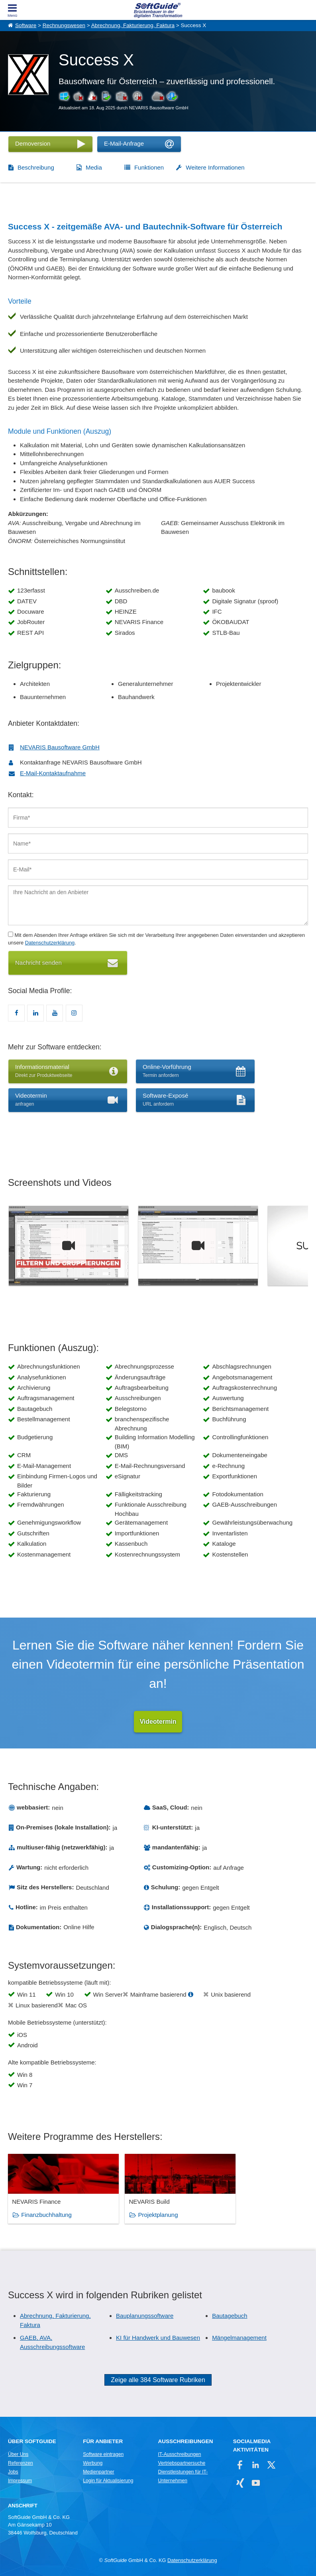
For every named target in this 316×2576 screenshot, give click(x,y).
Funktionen (149, 167)
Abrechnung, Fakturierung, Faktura (133, 25)
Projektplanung (143, 2215)
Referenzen (20, 2463)
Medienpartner (98, 2472)
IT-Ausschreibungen (179, 2454)
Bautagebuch (229, 2316)
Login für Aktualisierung (108, 2480)
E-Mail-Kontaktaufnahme (53, 773)
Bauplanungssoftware (144, 2316)
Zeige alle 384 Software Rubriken (158, 2380)
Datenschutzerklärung (50, 943)
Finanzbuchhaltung (46, 2215)
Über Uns (18, 2454)
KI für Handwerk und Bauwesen (158, 2338)
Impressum (20, 2480)
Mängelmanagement (239, 2338)
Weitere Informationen (215, 167)
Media (94, 167)
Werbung (92, 2463)
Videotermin (157, 1721)
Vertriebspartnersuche (181, 2463)
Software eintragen (103, 2454)
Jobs (13, 2472)
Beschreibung (36, 167)
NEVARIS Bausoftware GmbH (60, 747)
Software (25, 25)
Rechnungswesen (64, 25)
